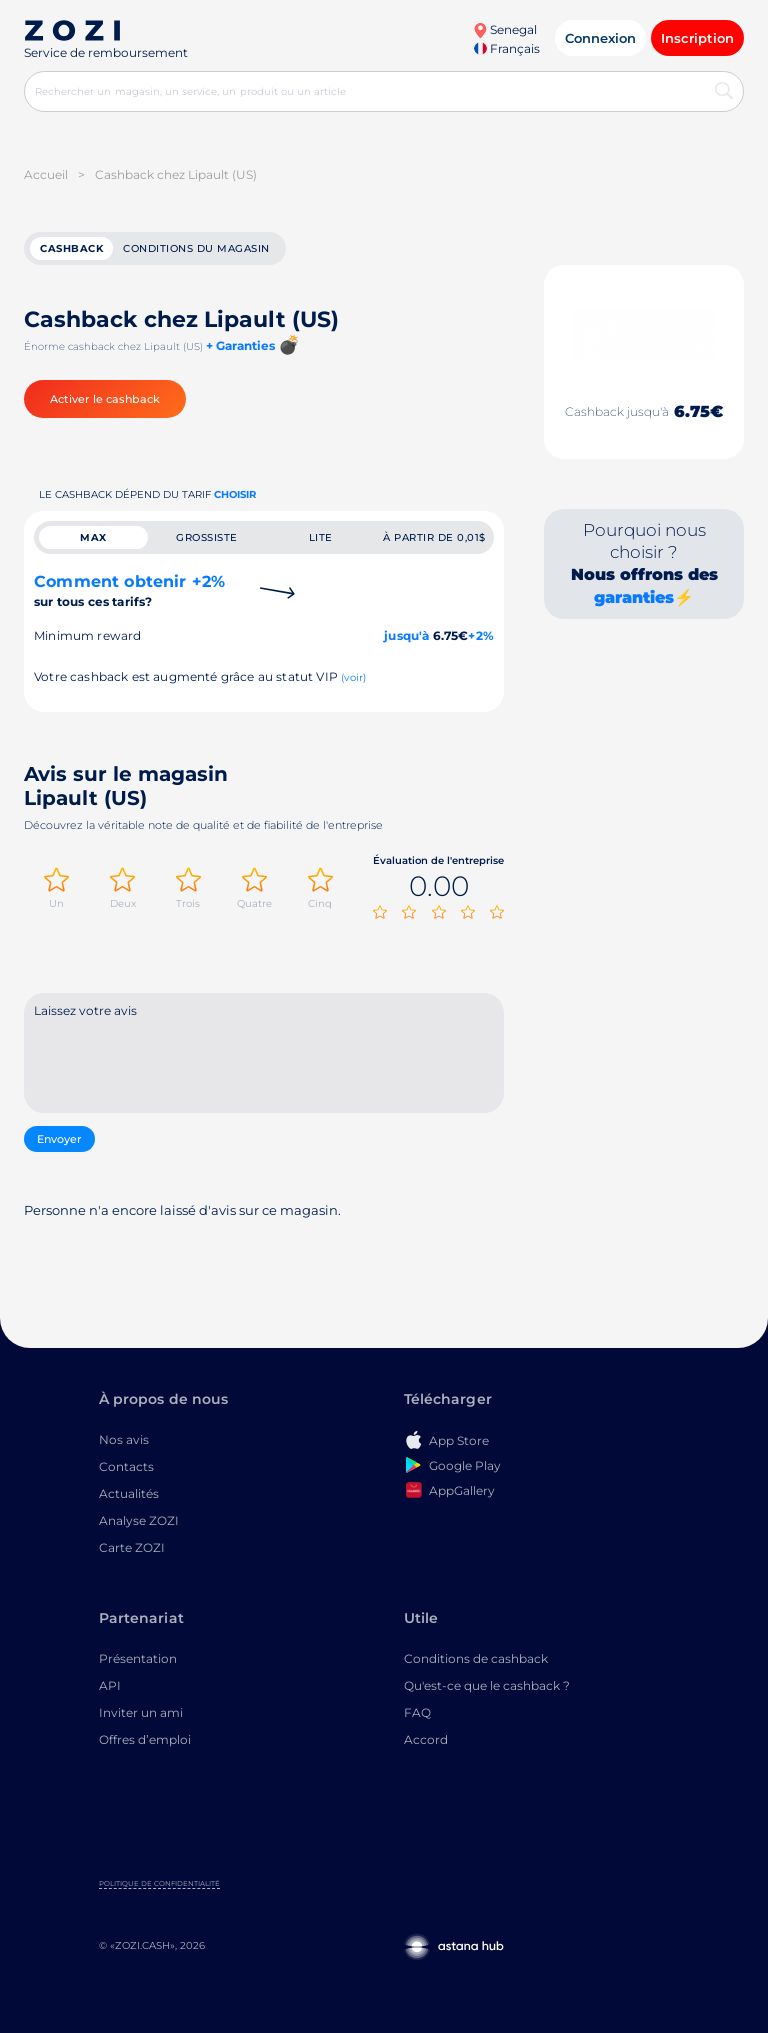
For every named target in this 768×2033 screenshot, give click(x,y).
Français (507, 48)
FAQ (417, 1712)
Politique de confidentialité (159, 1883)
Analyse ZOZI (139, 1520)
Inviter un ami (141, 1712)
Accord (426, 1739)
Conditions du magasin (196, 248)
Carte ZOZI (132, 1547)
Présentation (138, 1658)
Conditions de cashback (476, 1658)
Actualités (129, 1493)
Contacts (126, 1466)
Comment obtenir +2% (129, 590)
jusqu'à (406, 635)
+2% (481, 635)
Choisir (235, 494)
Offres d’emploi (145, 1739)
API (110, 1685)
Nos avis (124, 1439)
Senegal (505, 29)
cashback (71, 248)
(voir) (353, 677)
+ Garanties (240, 345)
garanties (634, 597)
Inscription (697, 38)
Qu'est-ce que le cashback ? (487, 1685)
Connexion (600, 38)
